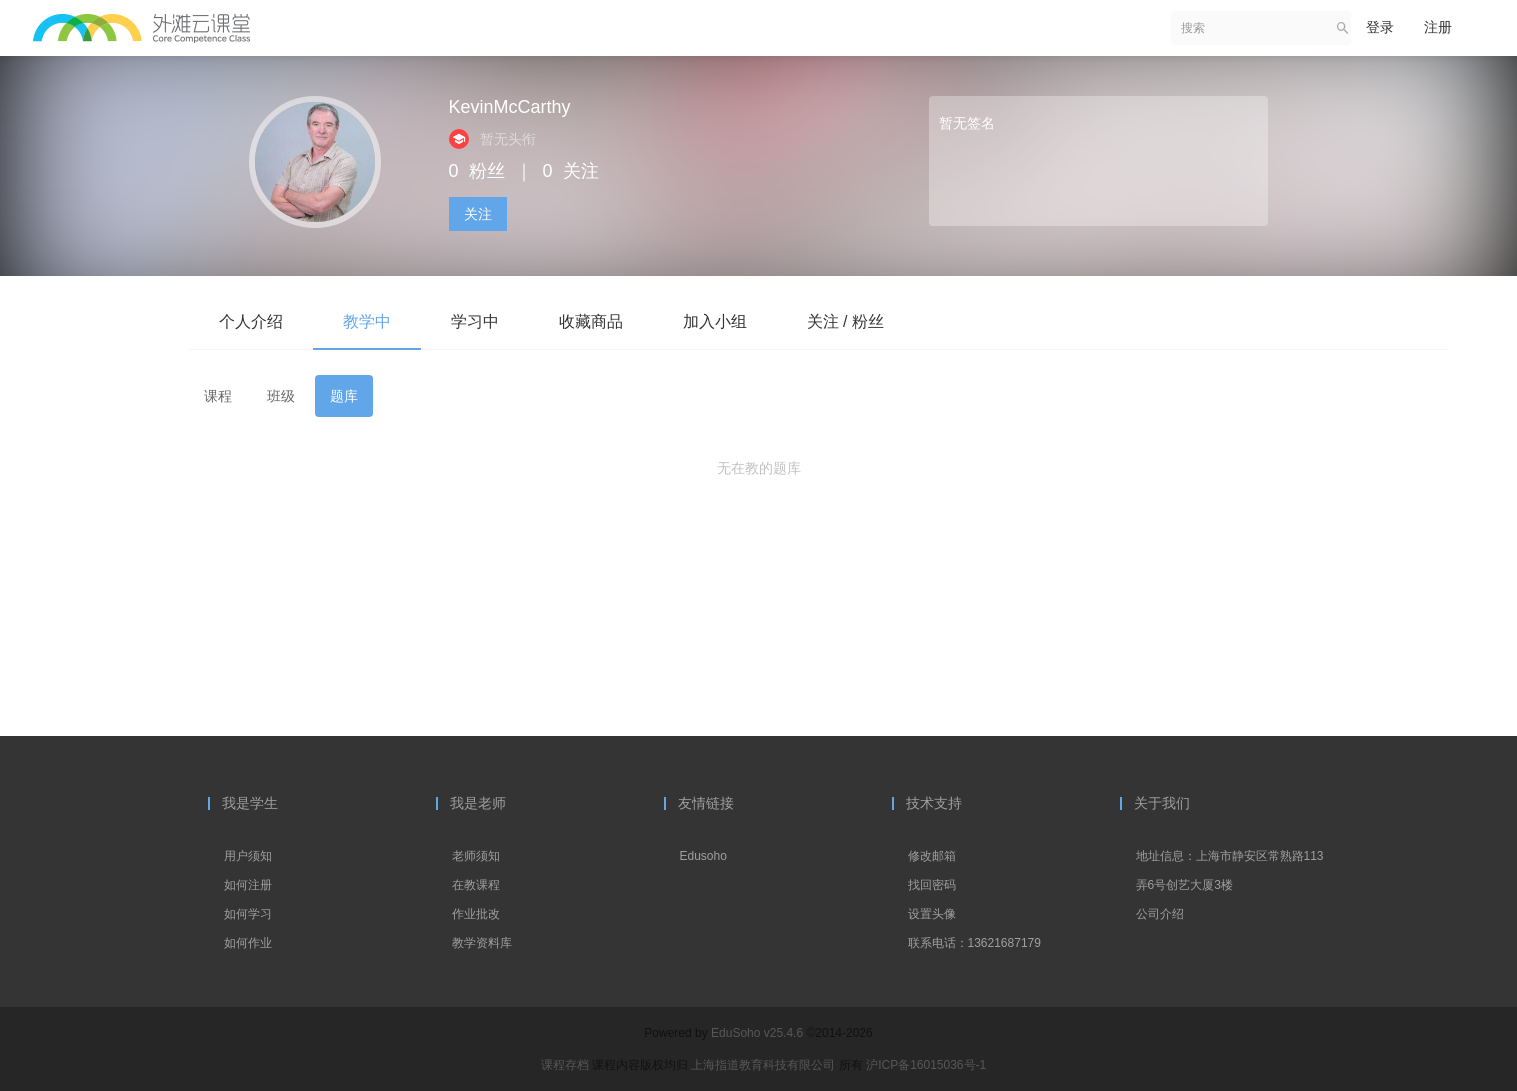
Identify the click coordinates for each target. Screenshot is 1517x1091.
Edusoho (703, 856)
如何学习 (248, 914)
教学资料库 (482, 943)
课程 (218, 396)
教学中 (367, 321)
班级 (281, 396)
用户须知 (248, 856)
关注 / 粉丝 (845, 321)
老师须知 (476, 856)
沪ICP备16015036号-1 (926, 1065)
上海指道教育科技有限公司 (764, 1065)
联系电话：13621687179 (974, 943)
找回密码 (932, 885)
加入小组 (715, 321)
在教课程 (476, 885)
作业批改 (476, 914)
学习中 (475, 321)
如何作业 (248, 943)
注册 (1438, 27)
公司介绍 (1160, 914)
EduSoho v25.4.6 (757, 1033)
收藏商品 (591, 321)
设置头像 (932, 914)
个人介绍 (251, 321)
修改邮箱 (932, 856)
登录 (1380, 27)
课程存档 (565, 1065)
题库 (344, 396)
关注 (478, 214)
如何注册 (248, 885)
